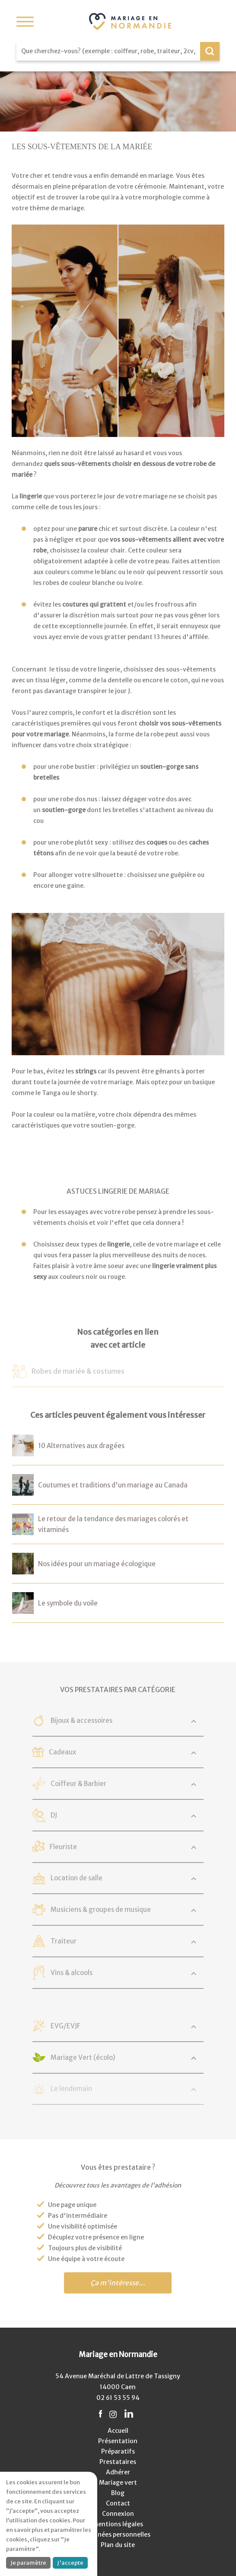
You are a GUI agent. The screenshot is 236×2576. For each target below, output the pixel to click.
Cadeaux (63, 1752)
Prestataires (117, 2462)
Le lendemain (71, 2089)
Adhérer (118, 2472)
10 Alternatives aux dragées (81, 1446)
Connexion (118, 2514)
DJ (54, 1815)
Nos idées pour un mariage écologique (97, 1564)
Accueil (118, 2431)
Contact (118, 2503)
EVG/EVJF (66, 2026)
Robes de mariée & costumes (78, 1371)
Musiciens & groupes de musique (101, 1909)
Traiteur (64, 1941)
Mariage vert (118, 2482)
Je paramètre (28, 2562)
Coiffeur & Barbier (79, 1783)
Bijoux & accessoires (82, 1720)
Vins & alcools (72, 1973)
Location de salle (77, 1878)
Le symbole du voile (68, 1603)
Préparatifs (118, 2451)
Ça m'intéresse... (117, 2283)
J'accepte (70, 2562)
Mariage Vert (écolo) (83, 2057)
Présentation (117, 2441)
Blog (117, 2493)
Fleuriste (63, 1847)
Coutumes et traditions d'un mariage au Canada (113, 1485)
